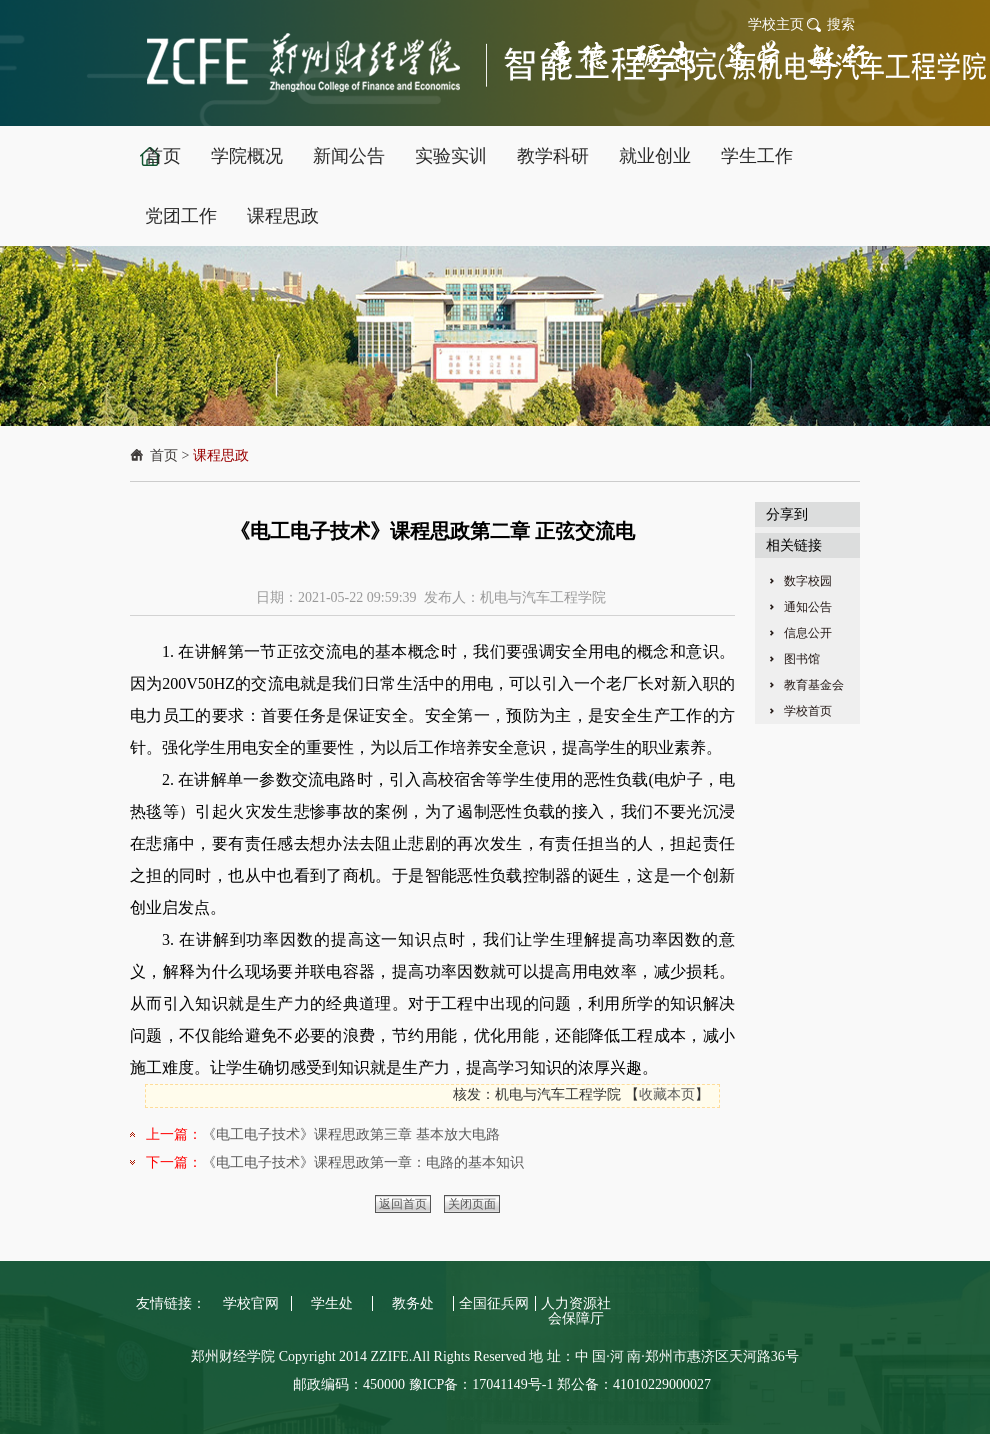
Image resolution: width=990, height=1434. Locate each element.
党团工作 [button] (181, 216)
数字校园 (808, 581)
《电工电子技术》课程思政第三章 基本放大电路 (351, 1134)
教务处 (413, 1303)
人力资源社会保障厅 (576, 1311)
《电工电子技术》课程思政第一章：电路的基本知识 (363, 1162)
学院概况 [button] (247, 156)
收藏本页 (667, 1094)
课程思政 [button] (283, 216)
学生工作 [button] (757, 156)
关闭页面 (472, 1204)
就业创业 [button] (655, 156)
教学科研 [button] (553, 156)
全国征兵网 (494, 1303)
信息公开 (808, 633)
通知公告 (808, 607)
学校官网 (251, 1303)
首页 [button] (163, 156)
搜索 (841, 24)
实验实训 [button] (451, 156)
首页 (164, 455)
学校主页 (776, 24)
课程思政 (221, 455)
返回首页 (403, 1204)
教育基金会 (814, 685)
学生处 (332, 1303)
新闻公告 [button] (349, 156)
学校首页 (808, 711)
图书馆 (802, 659)
